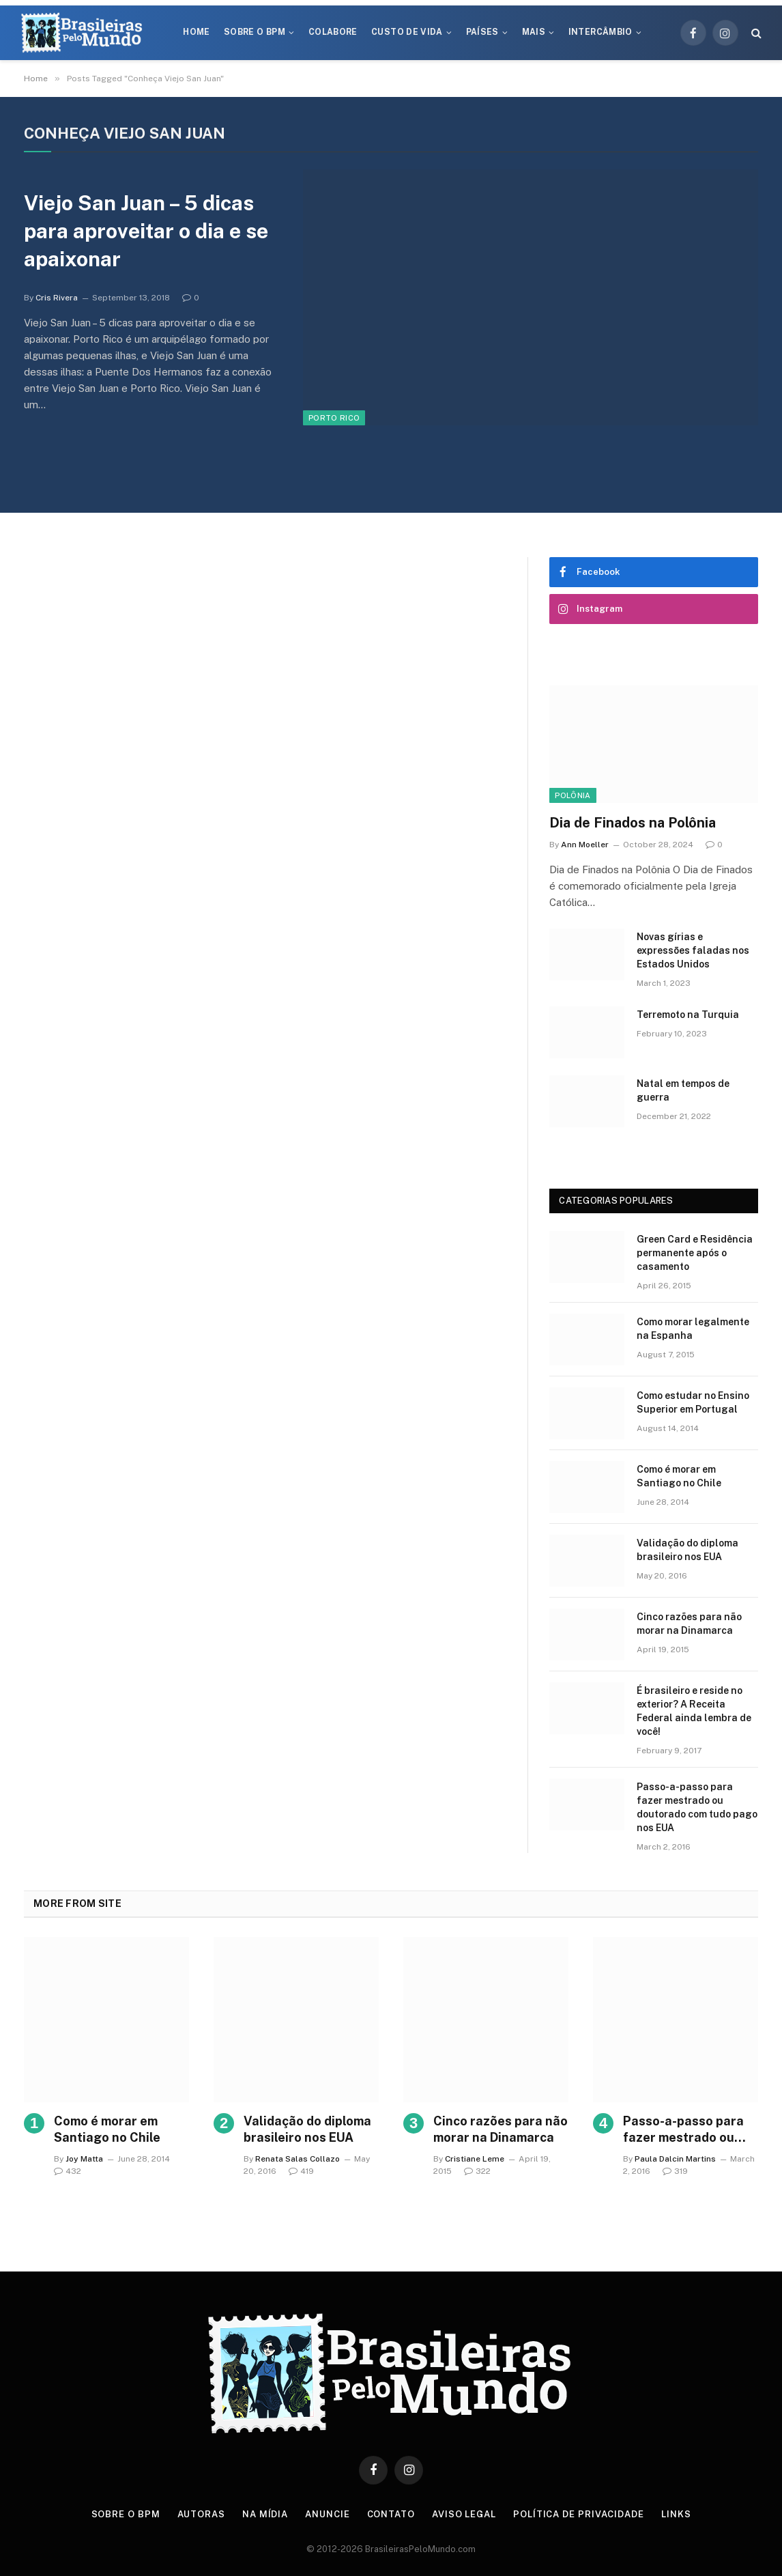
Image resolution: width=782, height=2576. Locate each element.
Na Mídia (265, 2514)
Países (482, 32)
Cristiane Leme (474, 2159)
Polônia (572, 795)
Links (676, 2514)
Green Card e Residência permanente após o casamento (695, 1253)
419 (301, 2171)
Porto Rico (334, 418)
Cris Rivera (56, 297)
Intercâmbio (600, 32)
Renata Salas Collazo (297, 2159)
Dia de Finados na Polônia (632, 823)
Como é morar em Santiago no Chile (679, 1476)
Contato (391, 2514)
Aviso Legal (464, 2514)
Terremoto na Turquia (688, 1014)
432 (67, 2171)
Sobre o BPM (254, 32)
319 (675, 2171)
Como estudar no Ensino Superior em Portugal (693, 1402)
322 (477, 2171)
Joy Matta (84, 2159)
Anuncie (327, 2514)
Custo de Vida (407, 32)
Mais (533, 32)
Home (196, 32)
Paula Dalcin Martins (675, 2159)
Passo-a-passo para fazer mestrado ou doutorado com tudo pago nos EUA (697, 1807)
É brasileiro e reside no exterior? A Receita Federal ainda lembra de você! (694, 1711)
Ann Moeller (585, 844)
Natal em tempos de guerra (683, 1090)
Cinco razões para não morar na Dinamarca (689, 1623)
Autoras (201, 2514)
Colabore (333, 32)
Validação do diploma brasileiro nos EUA (687, 1550)
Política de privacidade (578, 2514)
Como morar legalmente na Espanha (693, 1328)
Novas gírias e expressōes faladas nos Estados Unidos (693, 950)
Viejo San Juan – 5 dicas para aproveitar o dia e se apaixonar (146, 230)
